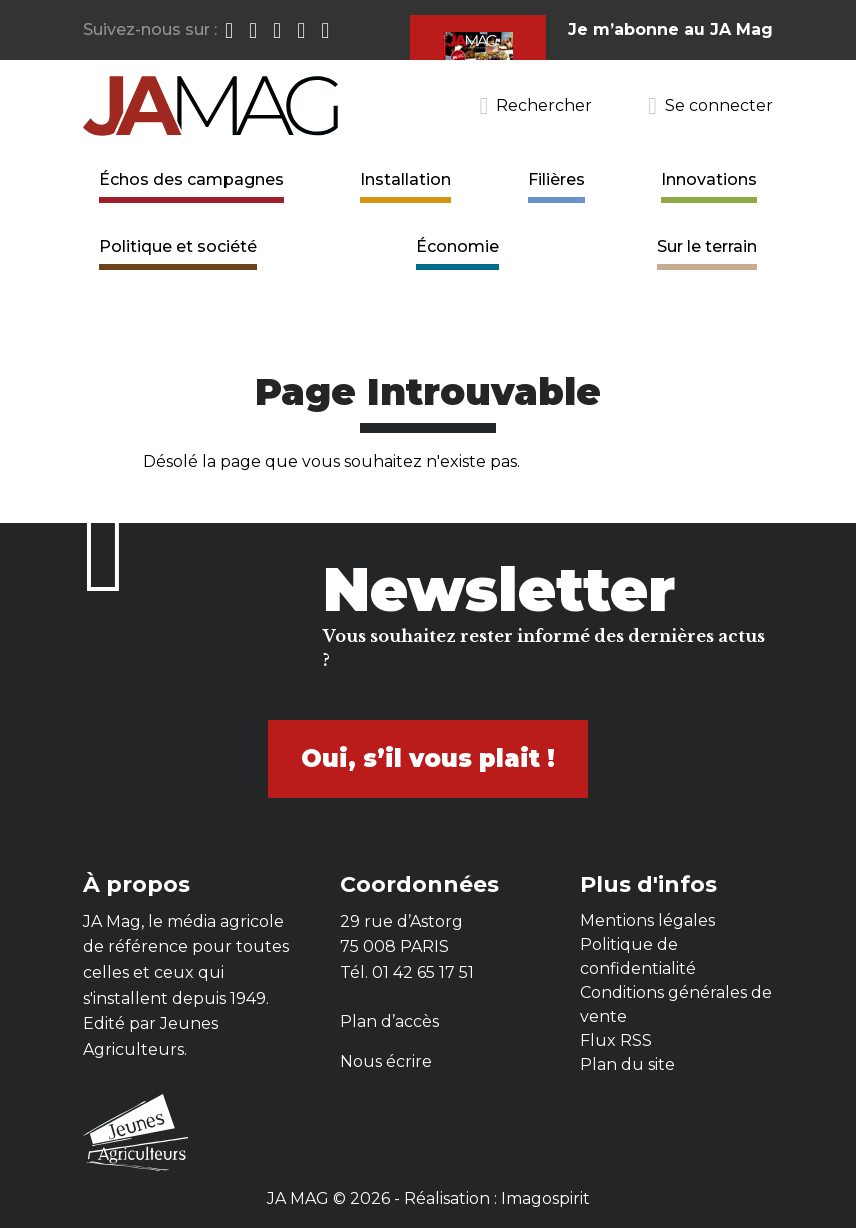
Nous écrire (386, 1061)
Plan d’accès (389, 1021)
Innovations (709, 179)
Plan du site (627, 1064)
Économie (457, 246)
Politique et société (178, 246)
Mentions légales (647, 920)
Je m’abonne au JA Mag (670, 29)
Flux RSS (616, 1040)
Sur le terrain (707, 246)
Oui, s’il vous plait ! (428, 758)
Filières (556, 179)
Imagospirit (545, 1198)
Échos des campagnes (191, 179)
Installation (405, 179)
